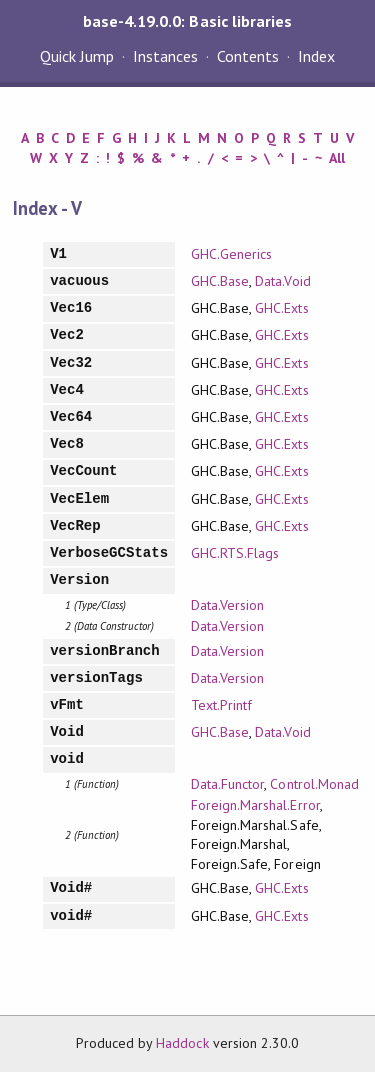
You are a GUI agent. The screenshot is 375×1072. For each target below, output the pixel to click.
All (337, 158)
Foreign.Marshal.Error (255, 805)
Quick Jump (77, 56)
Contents (248, 56)
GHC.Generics (231, 254)
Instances (165, 56)
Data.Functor (227, 784)
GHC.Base (220, 281)
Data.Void (282, 281)
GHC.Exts (281, 308)
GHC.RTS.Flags (235, 553)
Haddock (182, 1043)
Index (316, 56)
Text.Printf (221, 705)
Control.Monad (314, 784)
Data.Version (227, 605)
